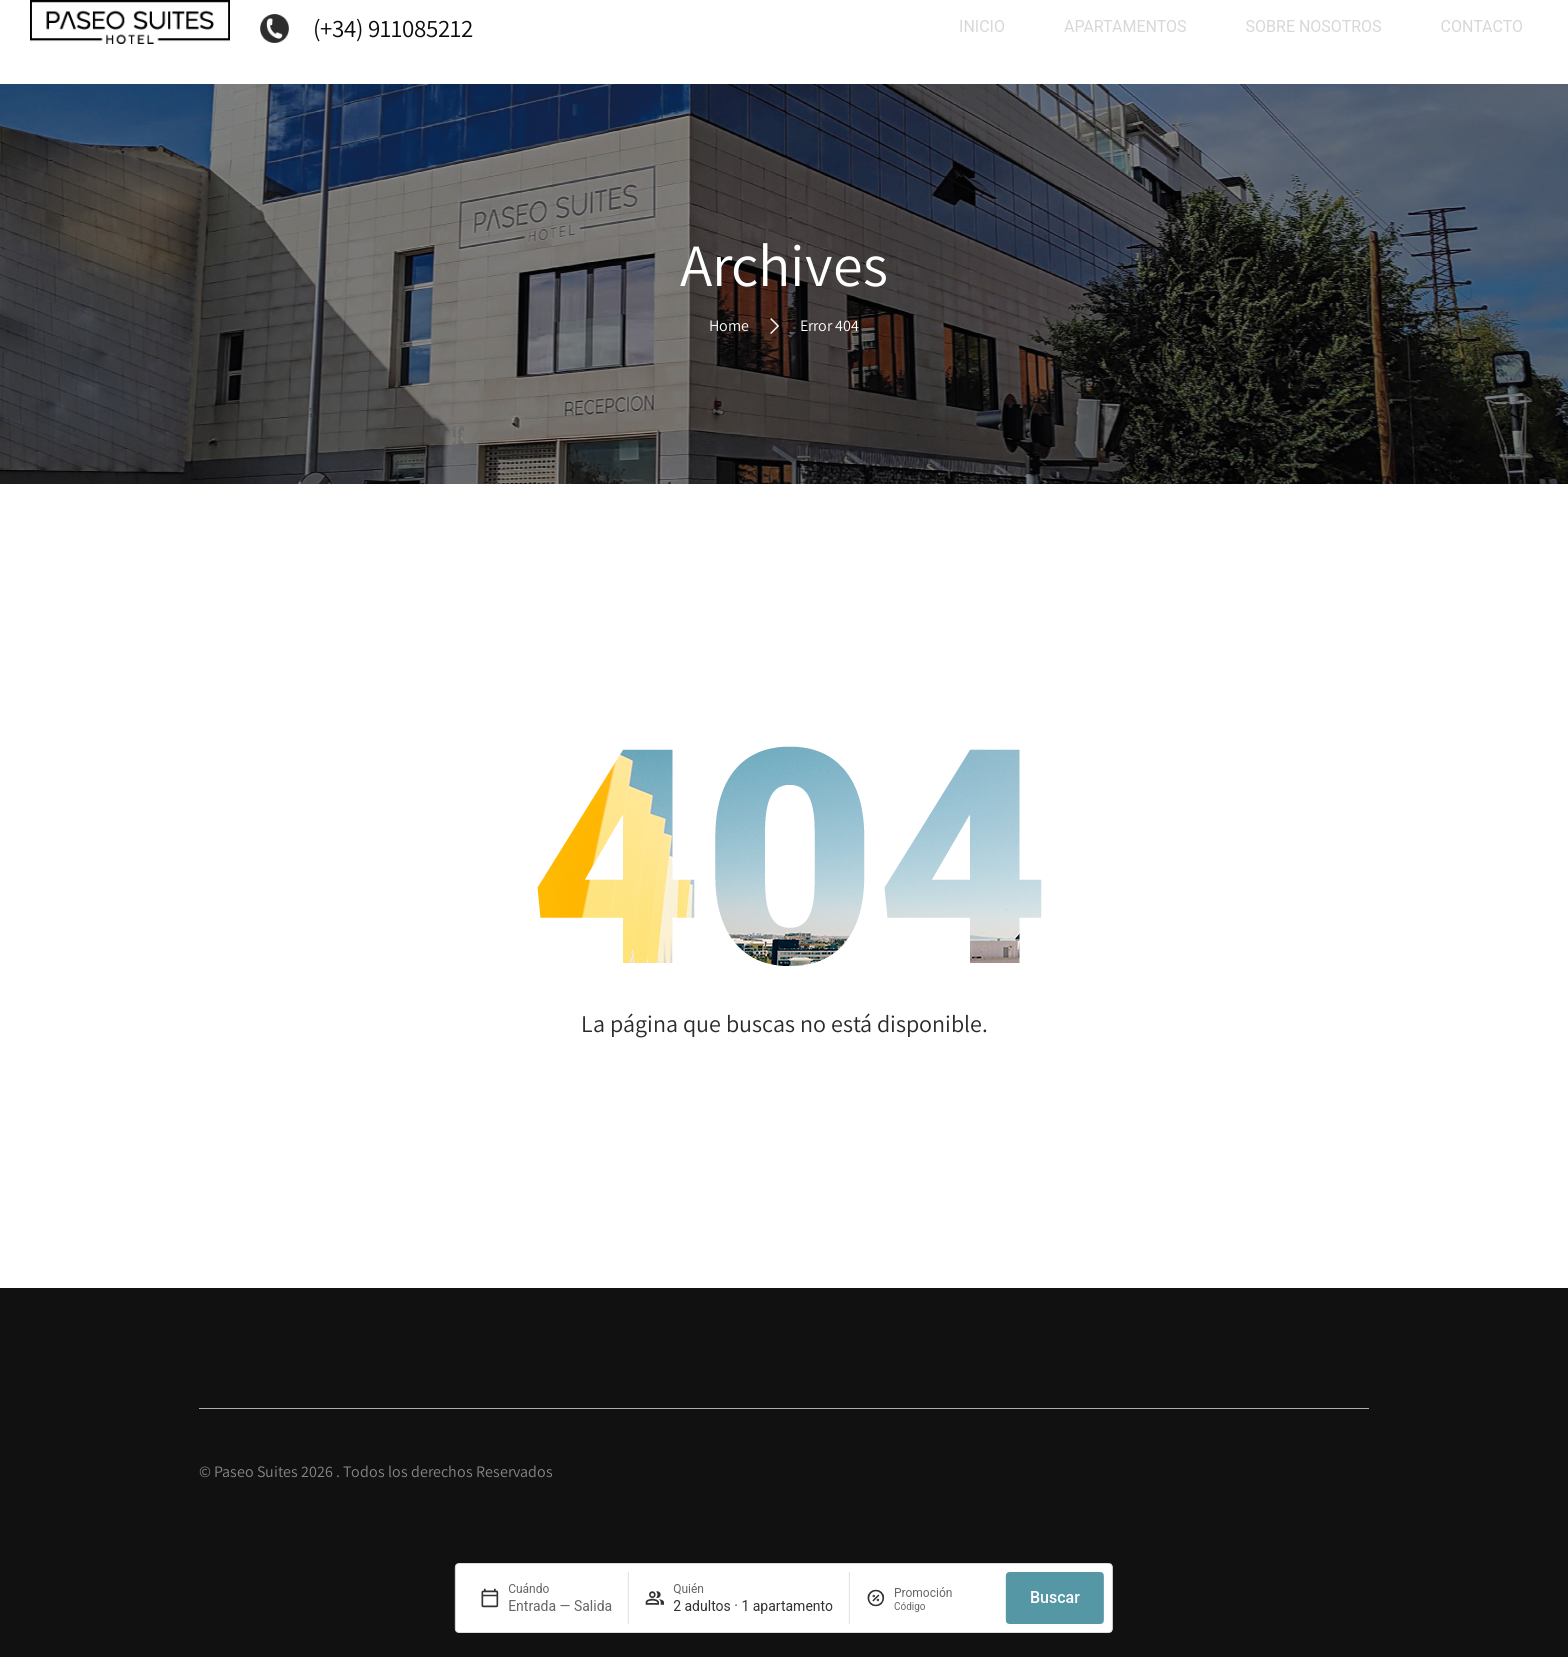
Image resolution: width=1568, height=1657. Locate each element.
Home (729, 324)
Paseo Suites (256, 1471)
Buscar (1055, 1597)
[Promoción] (942, 1606)
